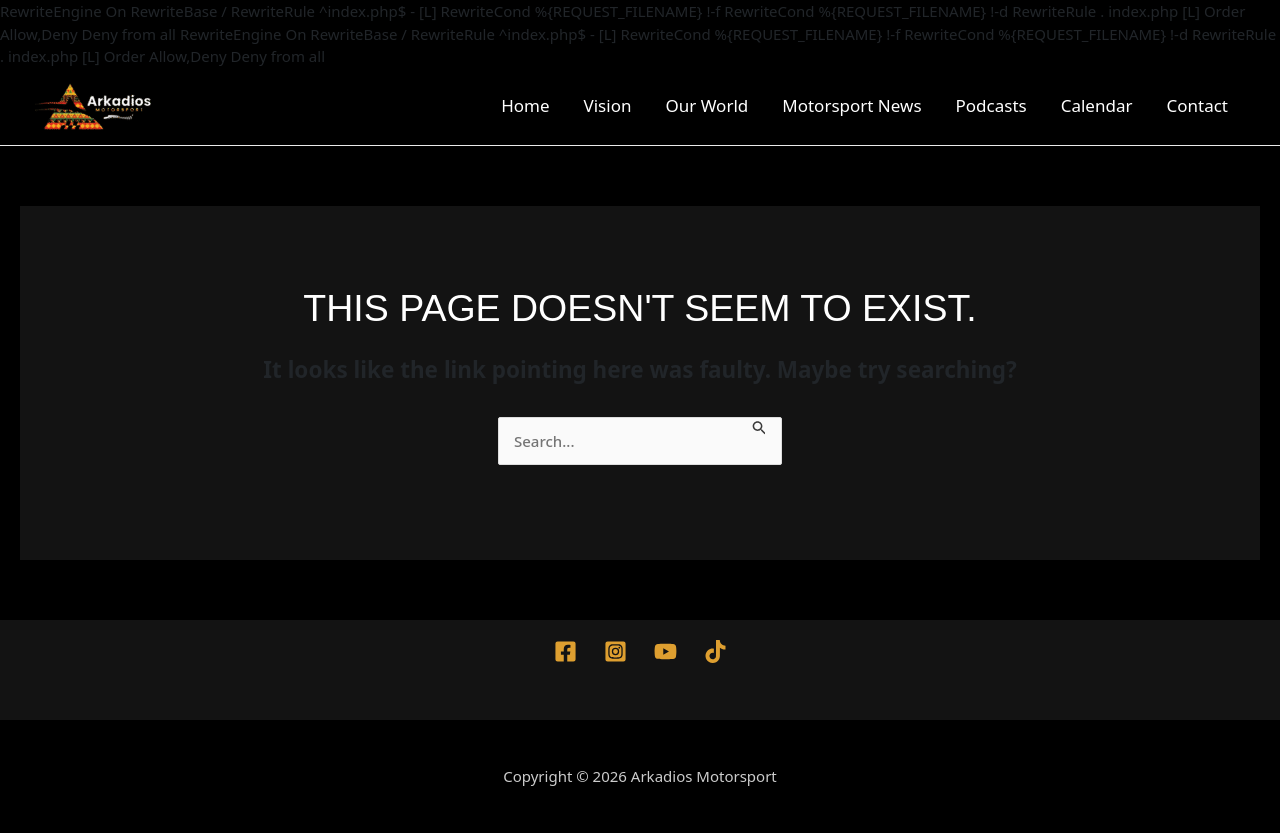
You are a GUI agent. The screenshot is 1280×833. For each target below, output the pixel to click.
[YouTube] (665, 651)
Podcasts (991, 105)
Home (525, 105)
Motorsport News (851, 105)
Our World (706, 105)
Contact (1197, 105)
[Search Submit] (760, 426)
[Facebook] (565, 651)
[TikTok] (715, 651)
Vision (608, 105)
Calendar (1097, 105)
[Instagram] (615, 651)
